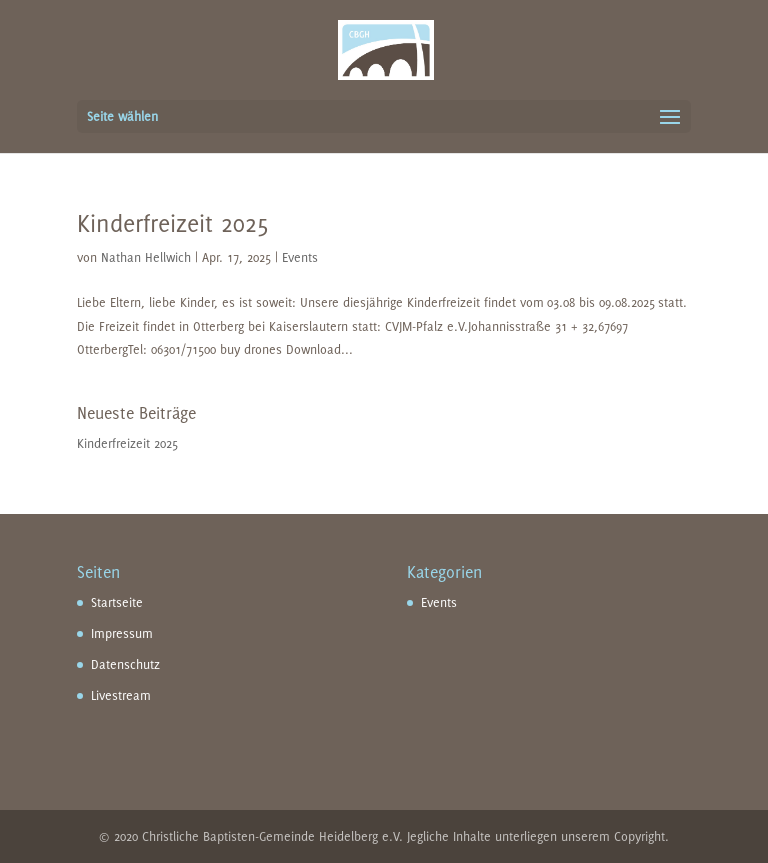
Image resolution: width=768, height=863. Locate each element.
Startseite (117, 602)
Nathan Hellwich (146, 257)
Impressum (122, 633)
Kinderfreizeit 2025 (173, 223)
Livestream (121, 695)
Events (300, 257)
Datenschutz (125, 664)
